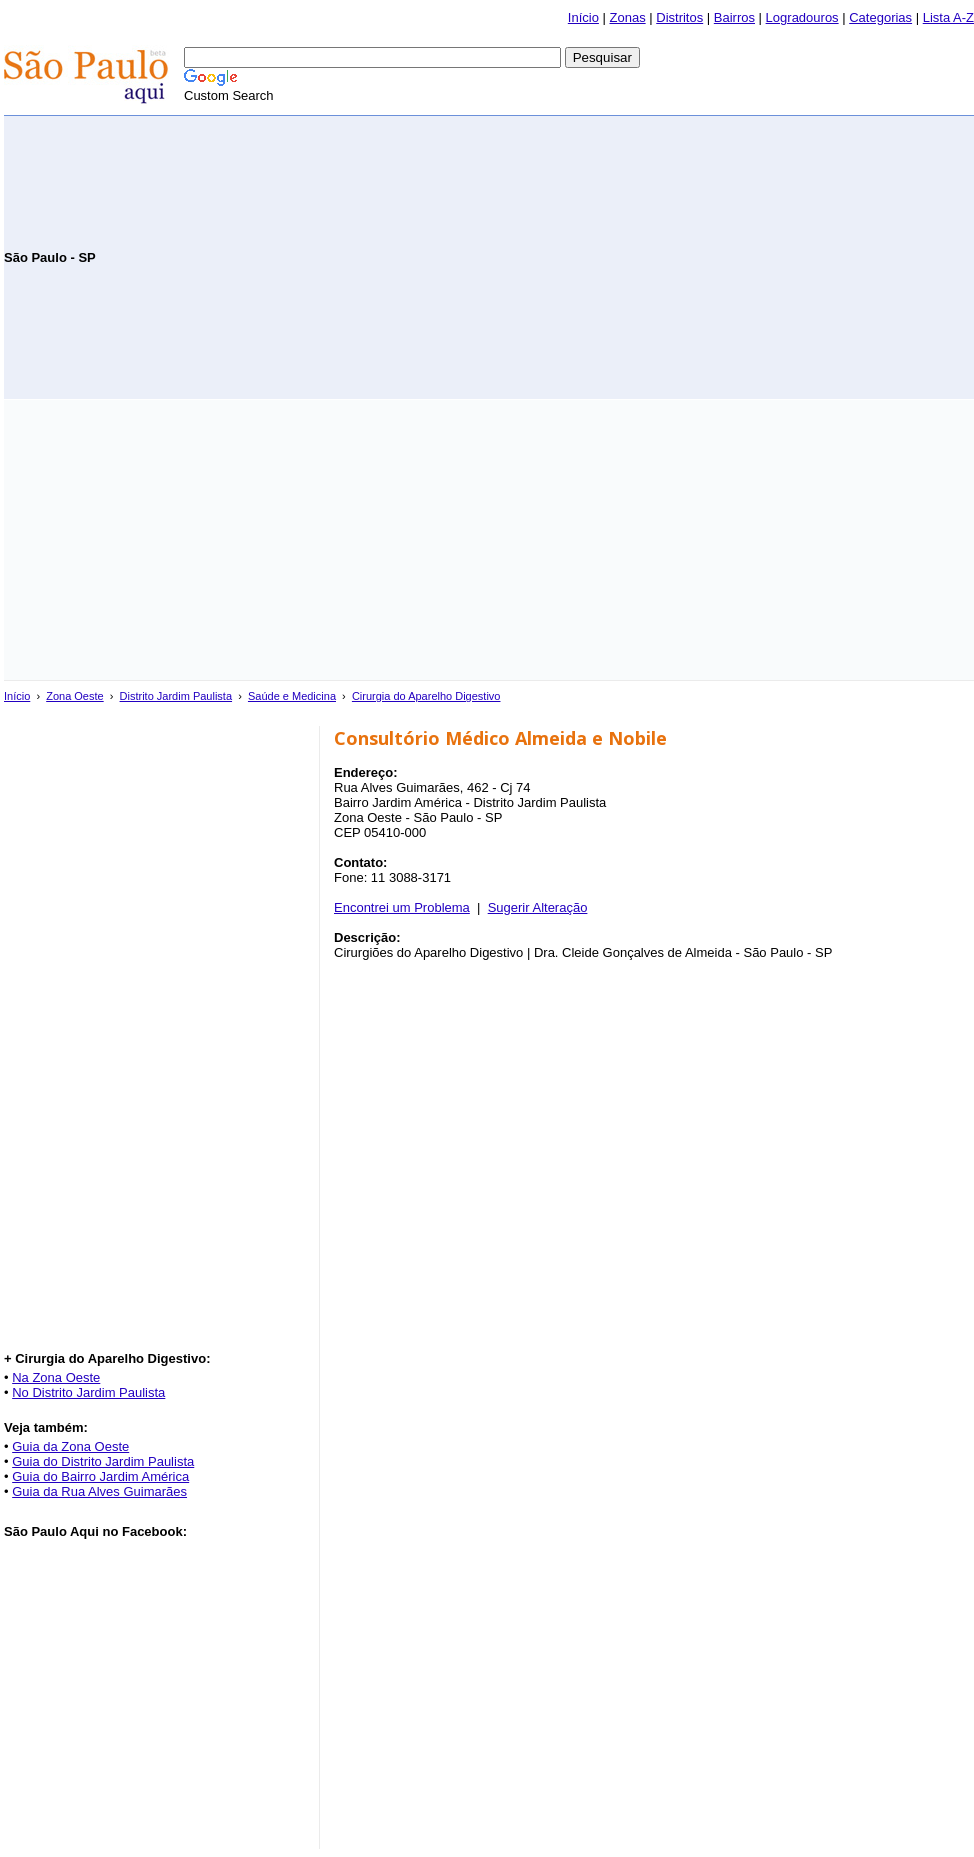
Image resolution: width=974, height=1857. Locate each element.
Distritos (679, 17)
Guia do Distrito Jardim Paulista (103, 1461)
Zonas (628, 17)
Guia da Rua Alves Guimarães (99, 1491)
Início (583, 17)
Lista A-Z (948, 17)
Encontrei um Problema (402, 907)
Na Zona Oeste (56, 1377)
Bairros (734, 17)
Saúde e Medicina (292, 696)
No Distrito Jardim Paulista (88, 1392)
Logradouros (802, 17)
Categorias (880, 17)
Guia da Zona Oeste (70, 1446)
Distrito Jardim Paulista (176, 696)
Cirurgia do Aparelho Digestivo (426, 696)
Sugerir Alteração (538, 907)
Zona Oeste (74, 696)
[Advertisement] (740, 256)
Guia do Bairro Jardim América (100, 1476)
